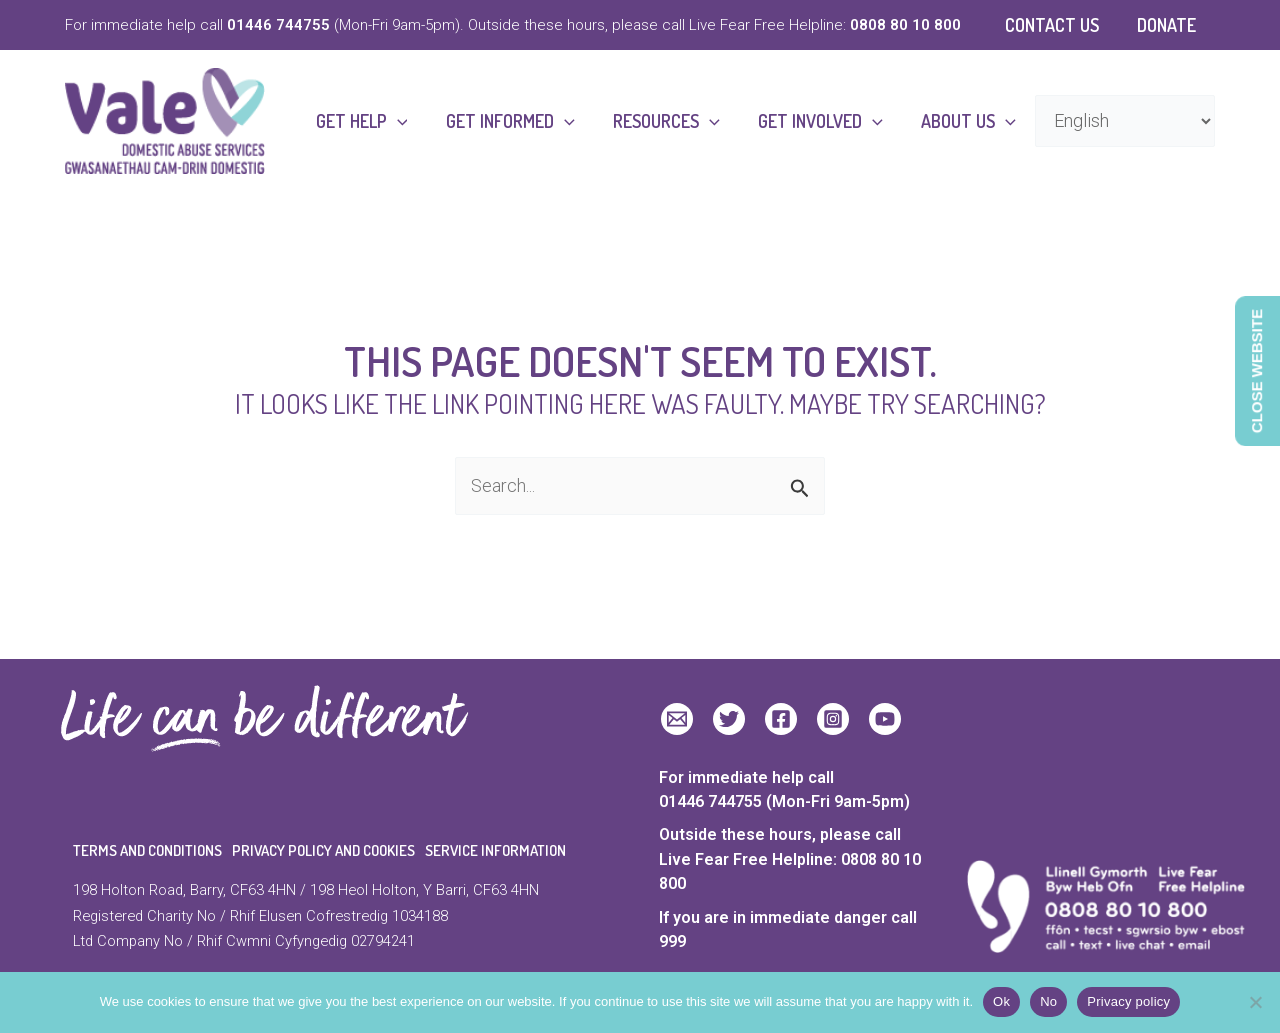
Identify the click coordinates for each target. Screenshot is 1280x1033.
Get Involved (823, 121)
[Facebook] (781, 719)
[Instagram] (833, 719)
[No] (1255, 1002)
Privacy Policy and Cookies (323, 850)
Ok (1001, 1001)
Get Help (372, 121)
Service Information (495, 850)
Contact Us (1055, 25)
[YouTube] (885, 719)
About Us (969, 121)
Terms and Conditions (147, 850)
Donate (1167, 25)
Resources (672, 121)
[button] (407, 121)
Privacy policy (1128, 1001)
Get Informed (518, 121)
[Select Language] (1125, 121)
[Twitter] (729, 719)
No (1048, 1001)
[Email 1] (677, 719)
